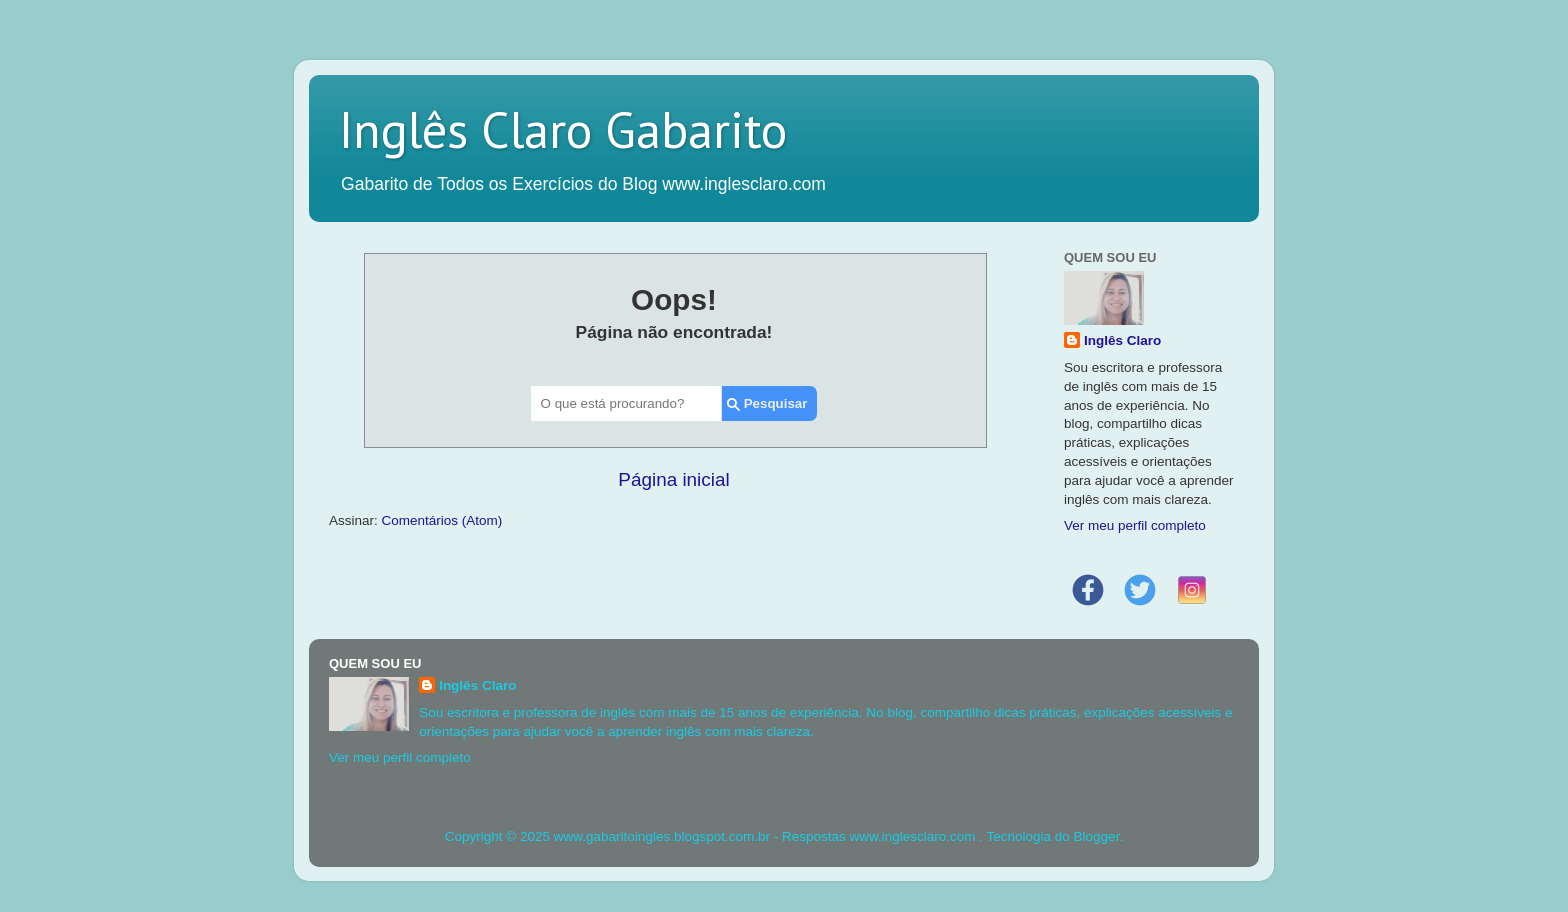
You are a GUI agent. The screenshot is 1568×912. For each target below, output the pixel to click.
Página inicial (673, 479)
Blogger (1097, 836)
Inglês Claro (1122, 340)
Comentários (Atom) (442, 520)
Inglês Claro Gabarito (563, 129)
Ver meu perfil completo (1135, 525)
